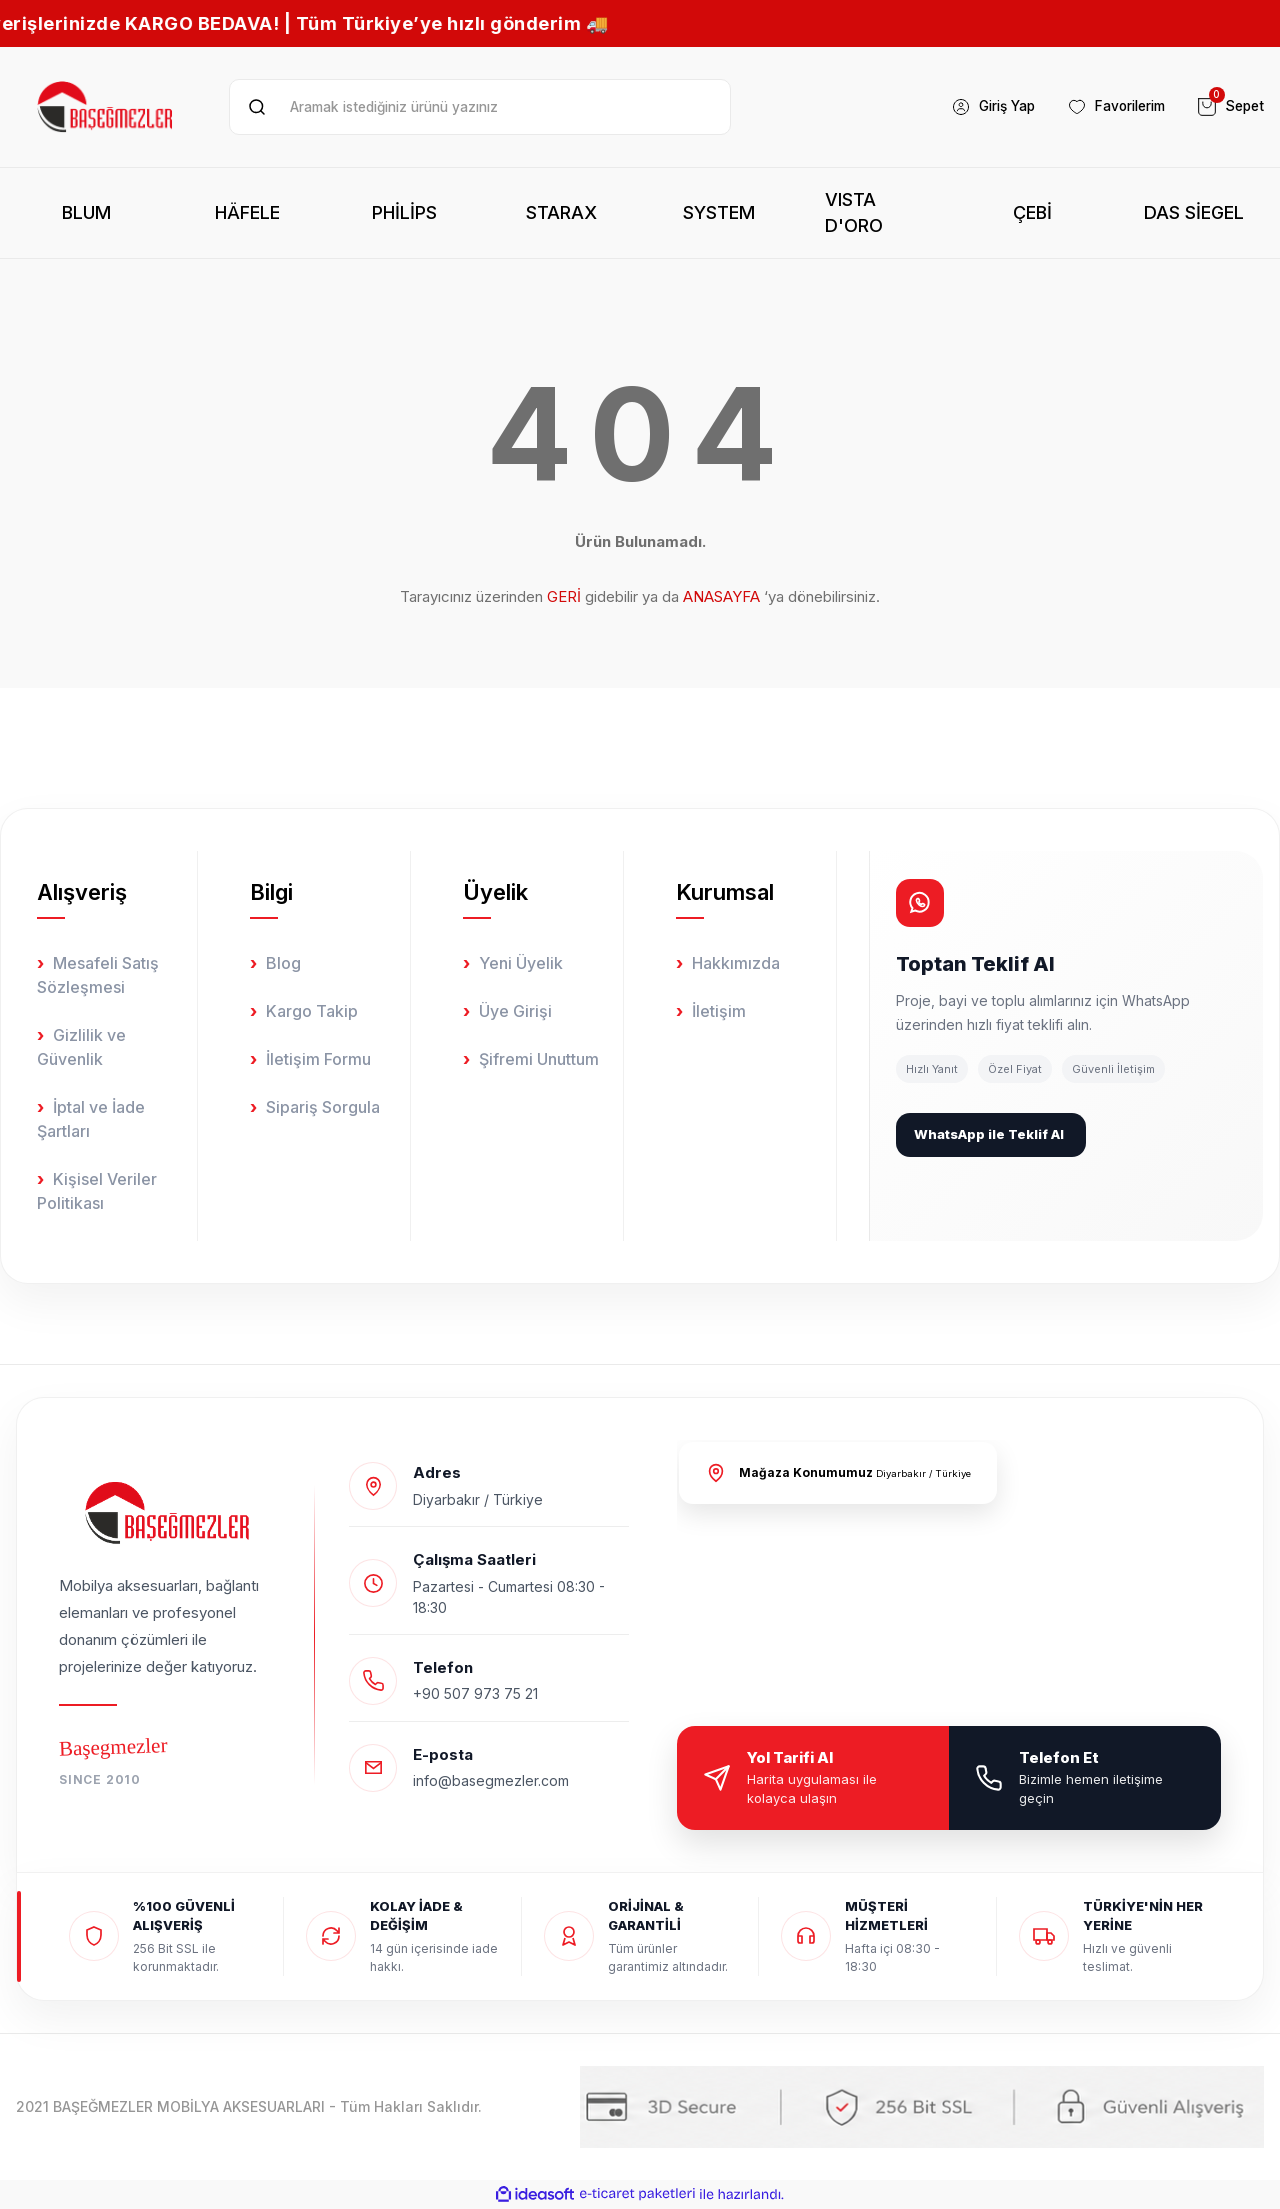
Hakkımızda (736, 963)
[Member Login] (980, 107)
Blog (283, 963)
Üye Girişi (515, 1011)
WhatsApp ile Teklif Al (989, 1134)
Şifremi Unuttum (539, 1059)
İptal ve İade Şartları (91, 1119)
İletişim (719, 1011)
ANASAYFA (721, 596)
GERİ (564, 596)
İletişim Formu (318, 1059)
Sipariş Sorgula (323, 1107)
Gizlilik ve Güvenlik (81, 1047)
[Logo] (106, 107)
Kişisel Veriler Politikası (97, 1191)
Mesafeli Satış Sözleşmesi (98, 975)
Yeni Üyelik (521, 963)
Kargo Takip (312, 1011)
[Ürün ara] (479, 107)
